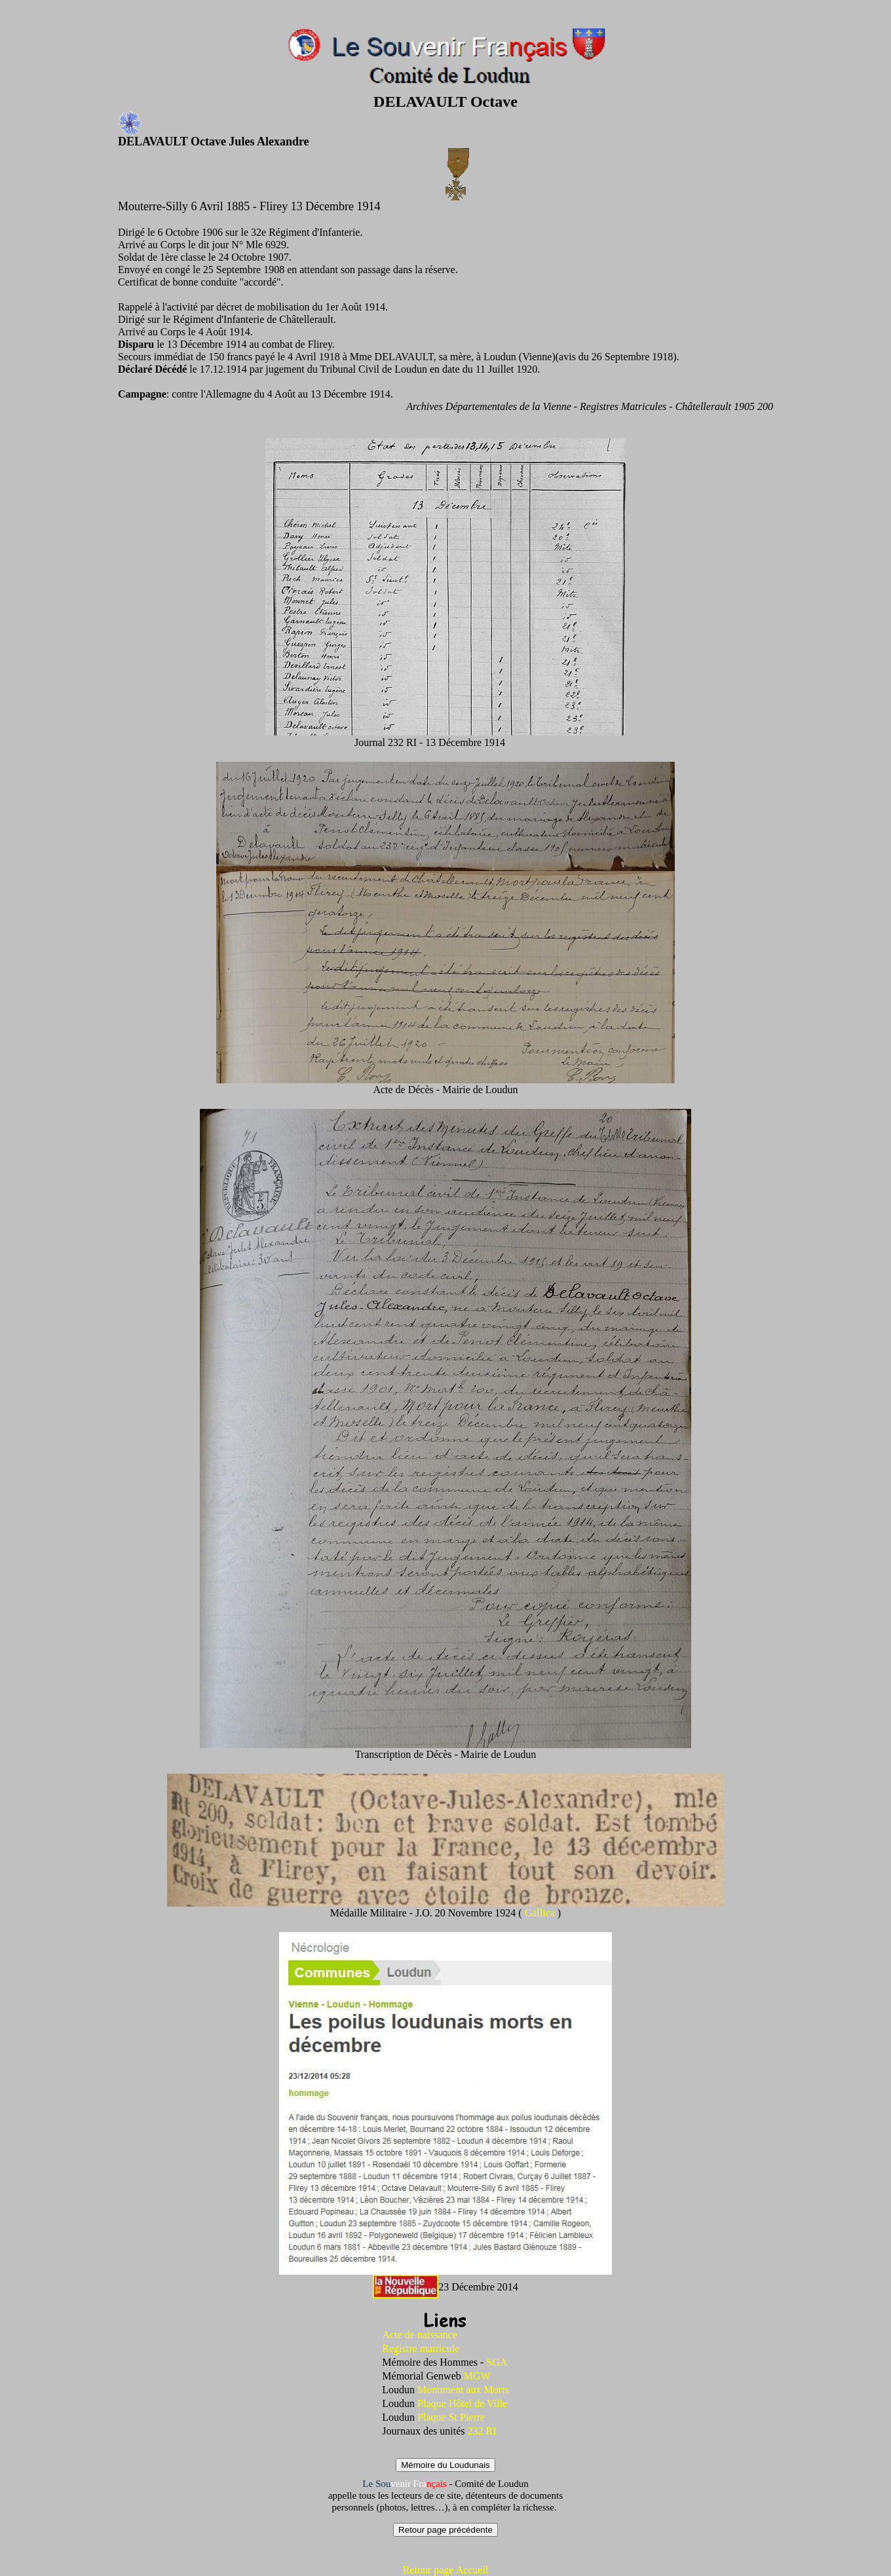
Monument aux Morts (463, 2389)
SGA (496, 2362)
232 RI (482, 2430)
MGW (477, 2375)
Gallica (541, 1912)
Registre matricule (420, 2348)
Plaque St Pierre (451, 2417)
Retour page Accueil (446, 2569)
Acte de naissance (419, 2334)
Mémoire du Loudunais (445, 2465)
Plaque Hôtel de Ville (462, 2403)
